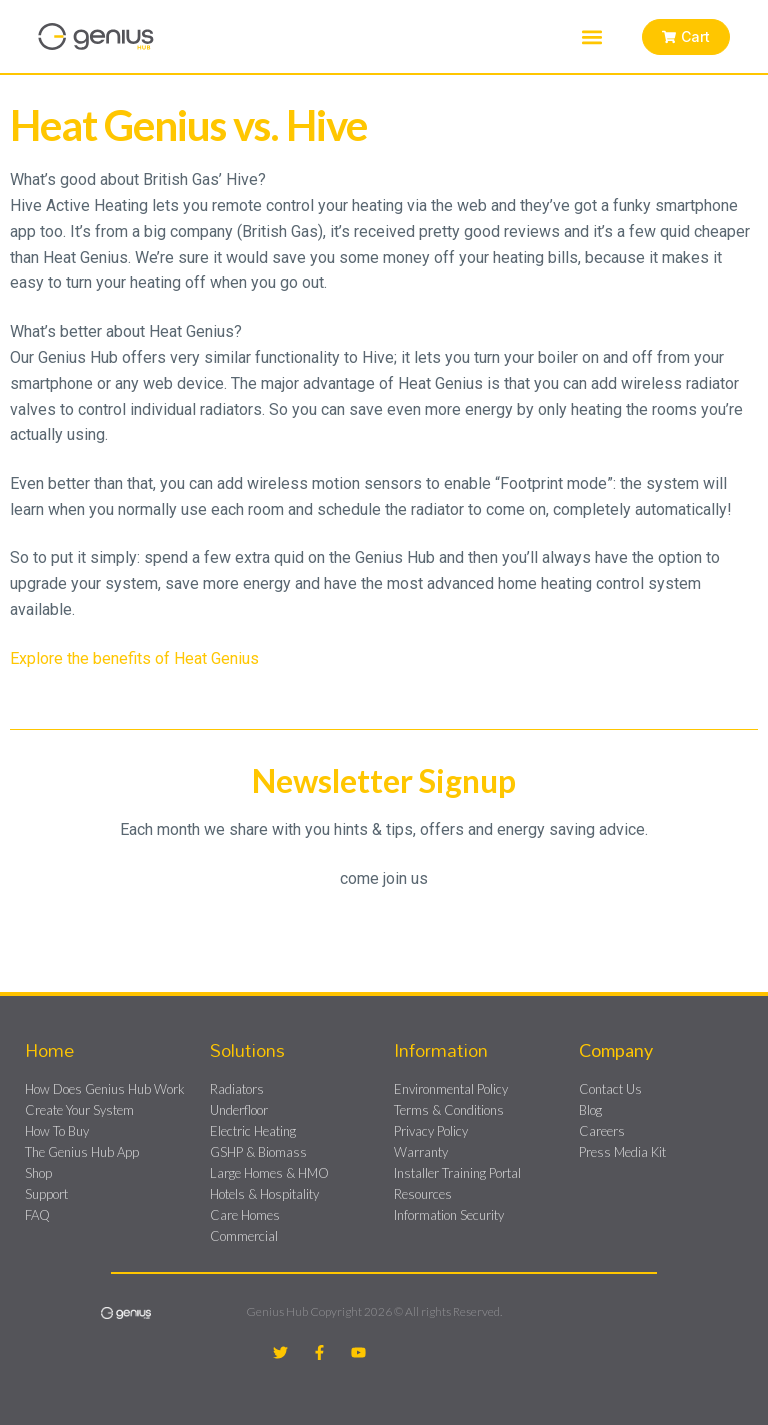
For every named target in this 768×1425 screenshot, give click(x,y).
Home (49, 1050)
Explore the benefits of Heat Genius (134, 658)
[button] (590, 36)
